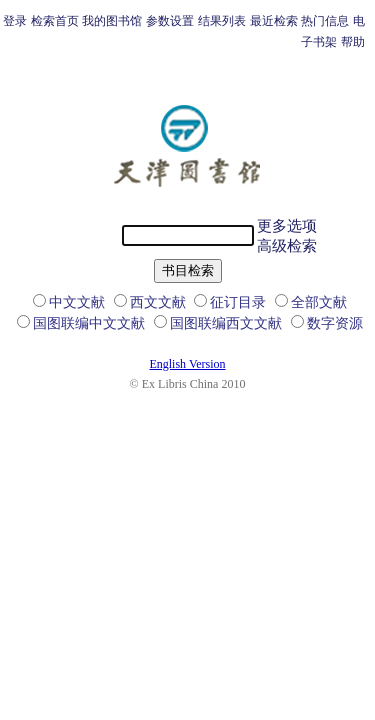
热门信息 (325, 21)
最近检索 (274, 21)
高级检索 (287, 246)
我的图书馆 (112, 21)
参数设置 (170, 21)
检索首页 (55, 21)
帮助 (353, 42)
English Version (187, 364)
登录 (15, 21)
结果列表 (222, 21)
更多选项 (287, 226)
